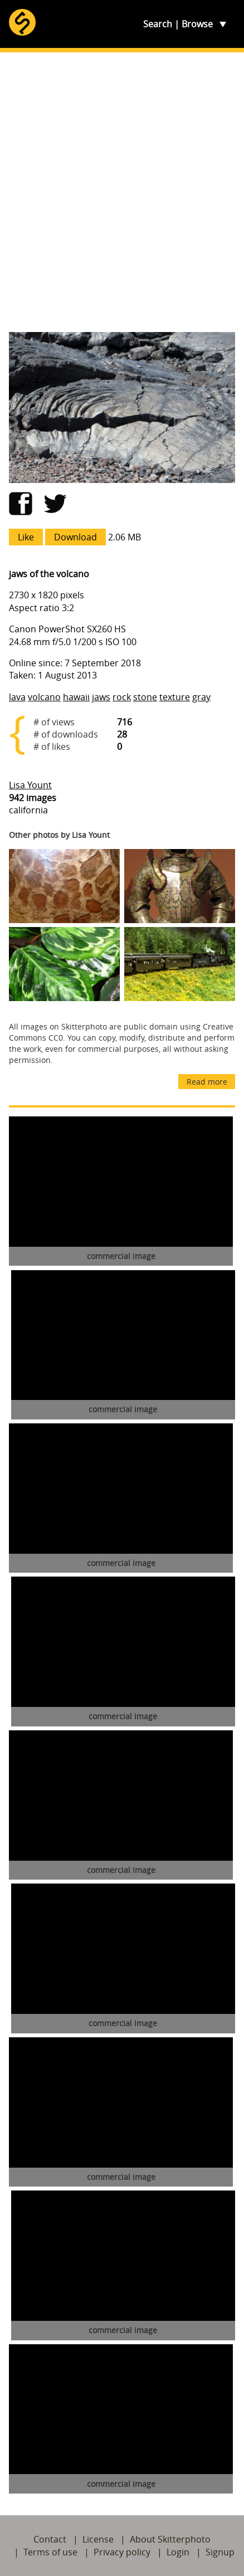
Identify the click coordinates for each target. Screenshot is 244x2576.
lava (17, 697)
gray (201, 697)
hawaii (76, 697)
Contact (49, 2539)
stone (145, 697)
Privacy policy (122, 2552)
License (98, 2539)
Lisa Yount (30, 785)
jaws (101, 697)
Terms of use (50, 2552)
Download (75, 537)
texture (174, 697)
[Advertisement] (122, 192)
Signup (220, 2552)
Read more (207, 1081)
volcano (44, 697)
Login (178, 2552)
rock (122, 697)
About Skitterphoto (170, 2539)
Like (26, 537)
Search (157, 24)
